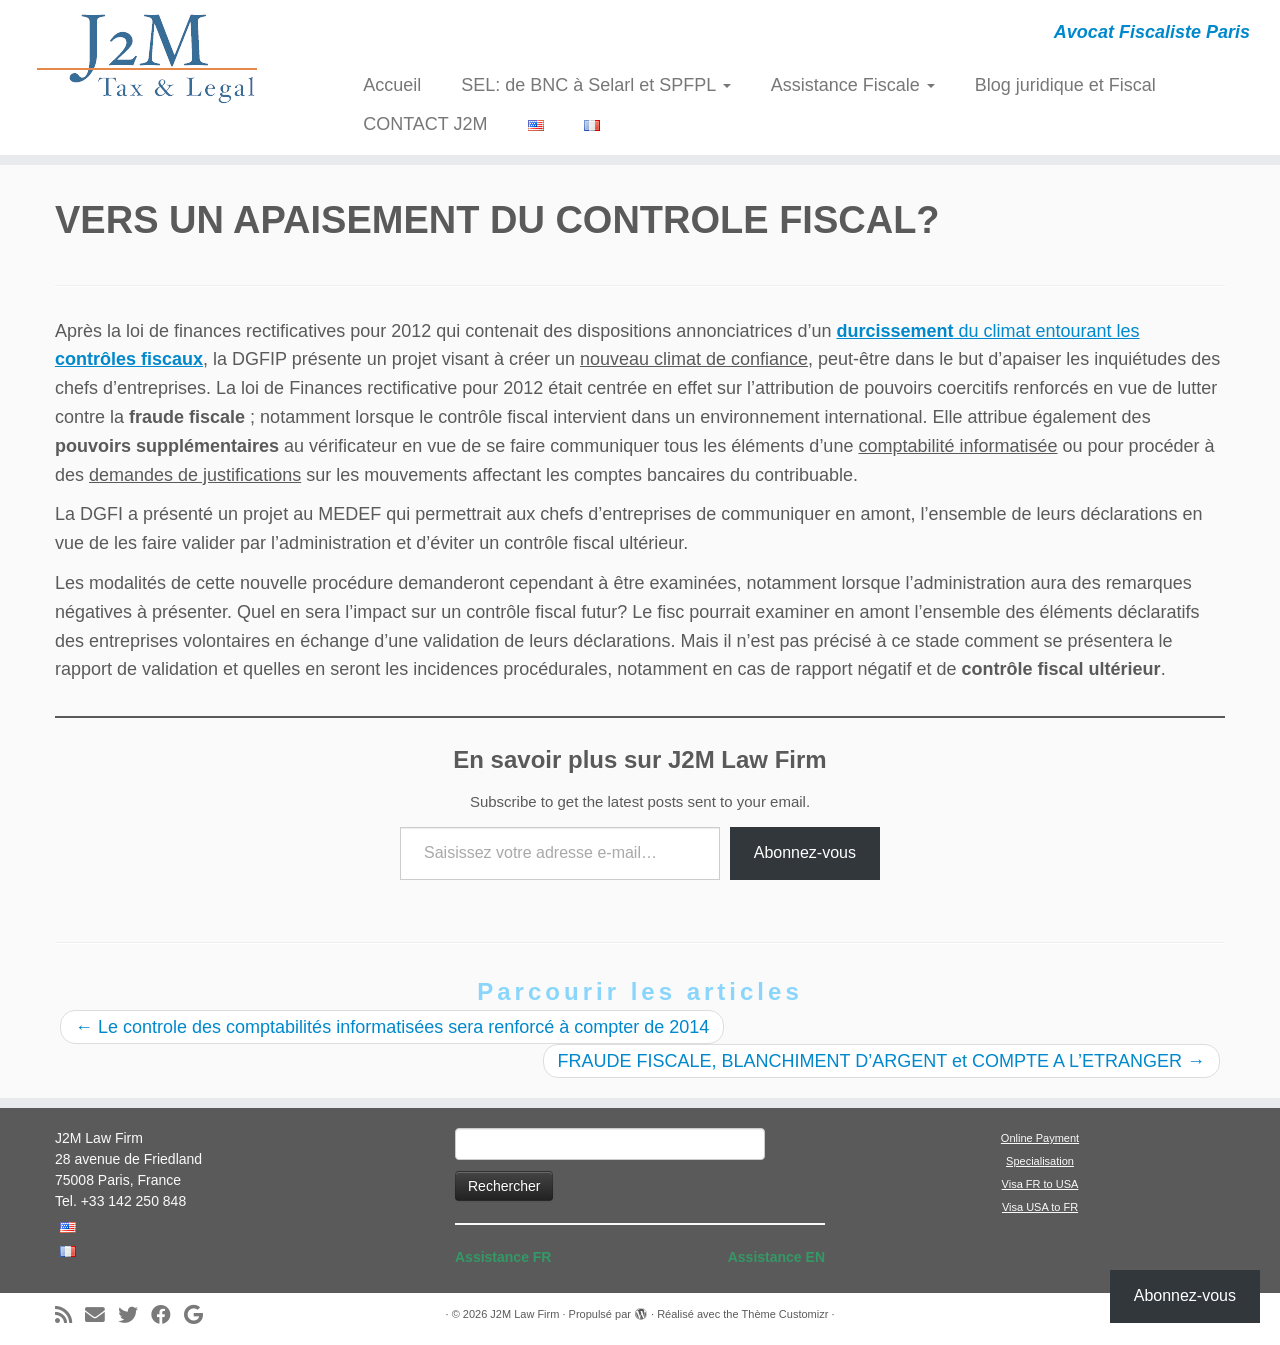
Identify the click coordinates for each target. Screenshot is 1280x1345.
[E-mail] (101, 1315)
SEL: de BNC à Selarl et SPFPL (595, 85)
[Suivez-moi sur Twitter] (134, 1315)
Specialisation (1040, 1161)
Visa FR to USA (1040, 1184)
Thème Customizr (785, 1314)
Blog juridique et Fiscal (1065, 85)
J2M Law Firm (524, 1314)
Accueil (392, 85)
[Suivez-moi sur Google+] (200, 1315)
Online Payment (1040, 1138)
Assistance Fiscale (853, 85)
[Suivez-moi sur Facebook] (167, 1315)
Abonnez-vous (805, 852)
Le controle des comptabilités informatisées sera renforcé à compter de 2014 (392, 1027)
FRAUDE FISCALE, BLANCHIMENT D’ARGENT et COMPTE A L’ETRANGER (881, 1061)
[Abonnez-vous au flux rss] (70, 1315)
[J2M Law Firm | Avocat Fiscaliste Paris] (147, 58)
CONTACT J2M (425, 124)
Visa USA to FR (1040, 1207)
